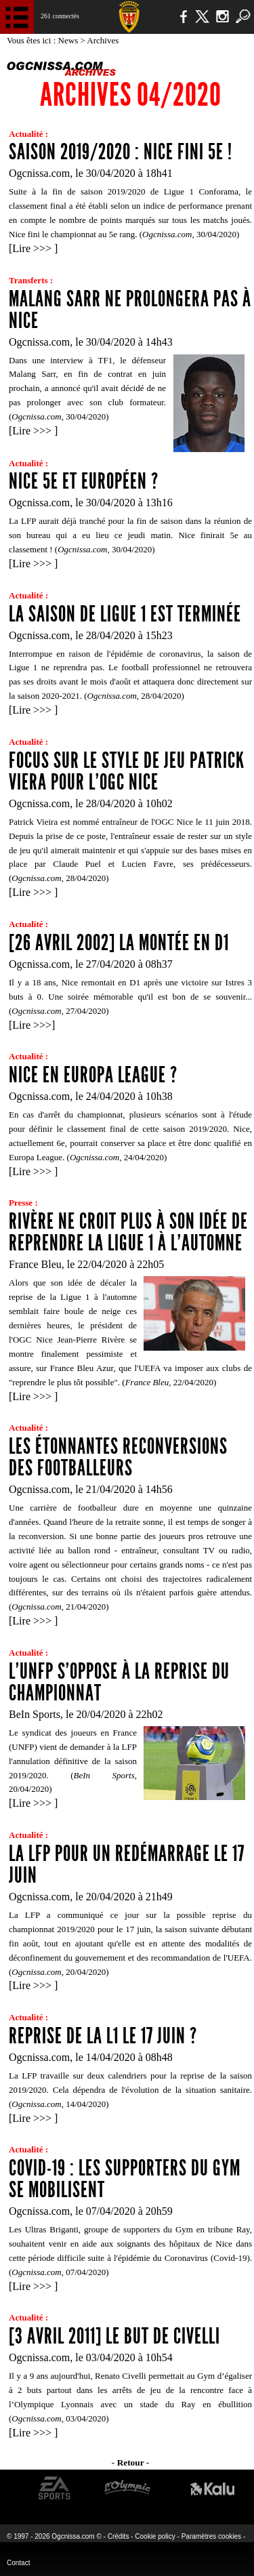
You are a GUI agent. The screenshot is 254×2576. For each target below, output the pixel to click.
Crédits (118, 2536)
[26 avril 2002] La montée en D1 (119, 943)
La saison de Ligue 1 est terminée (125, 614)
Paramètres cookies (211, 2536)
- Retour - (130, 2462)
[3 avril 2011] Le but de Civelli (114, 2336)
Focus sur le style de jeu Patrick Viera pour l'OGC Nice (127, 771)
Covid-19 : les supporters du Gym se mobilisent (124, 2179)
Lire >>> (33, 248)
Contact (18, 2563)
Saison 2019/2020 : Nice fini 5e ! (120, 152)
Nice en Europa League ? (93, 1075)
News (69, 40)
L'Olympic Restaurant (127, 2488)
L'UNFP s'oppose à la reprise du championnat (119, 1682)
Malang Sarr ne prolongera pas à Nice (130, 309)
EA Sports (55, 2488)
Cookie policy (155, 2536)
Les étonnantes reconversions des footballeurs (118, 1457)
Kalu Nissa (212, 2488)
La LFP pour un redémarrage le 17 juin (127, 1864)
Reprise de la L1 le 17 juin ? (103, 2036)
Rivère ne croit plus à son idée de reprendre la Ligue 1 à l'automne (128, 1232)
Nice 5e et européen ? (83, 481)
